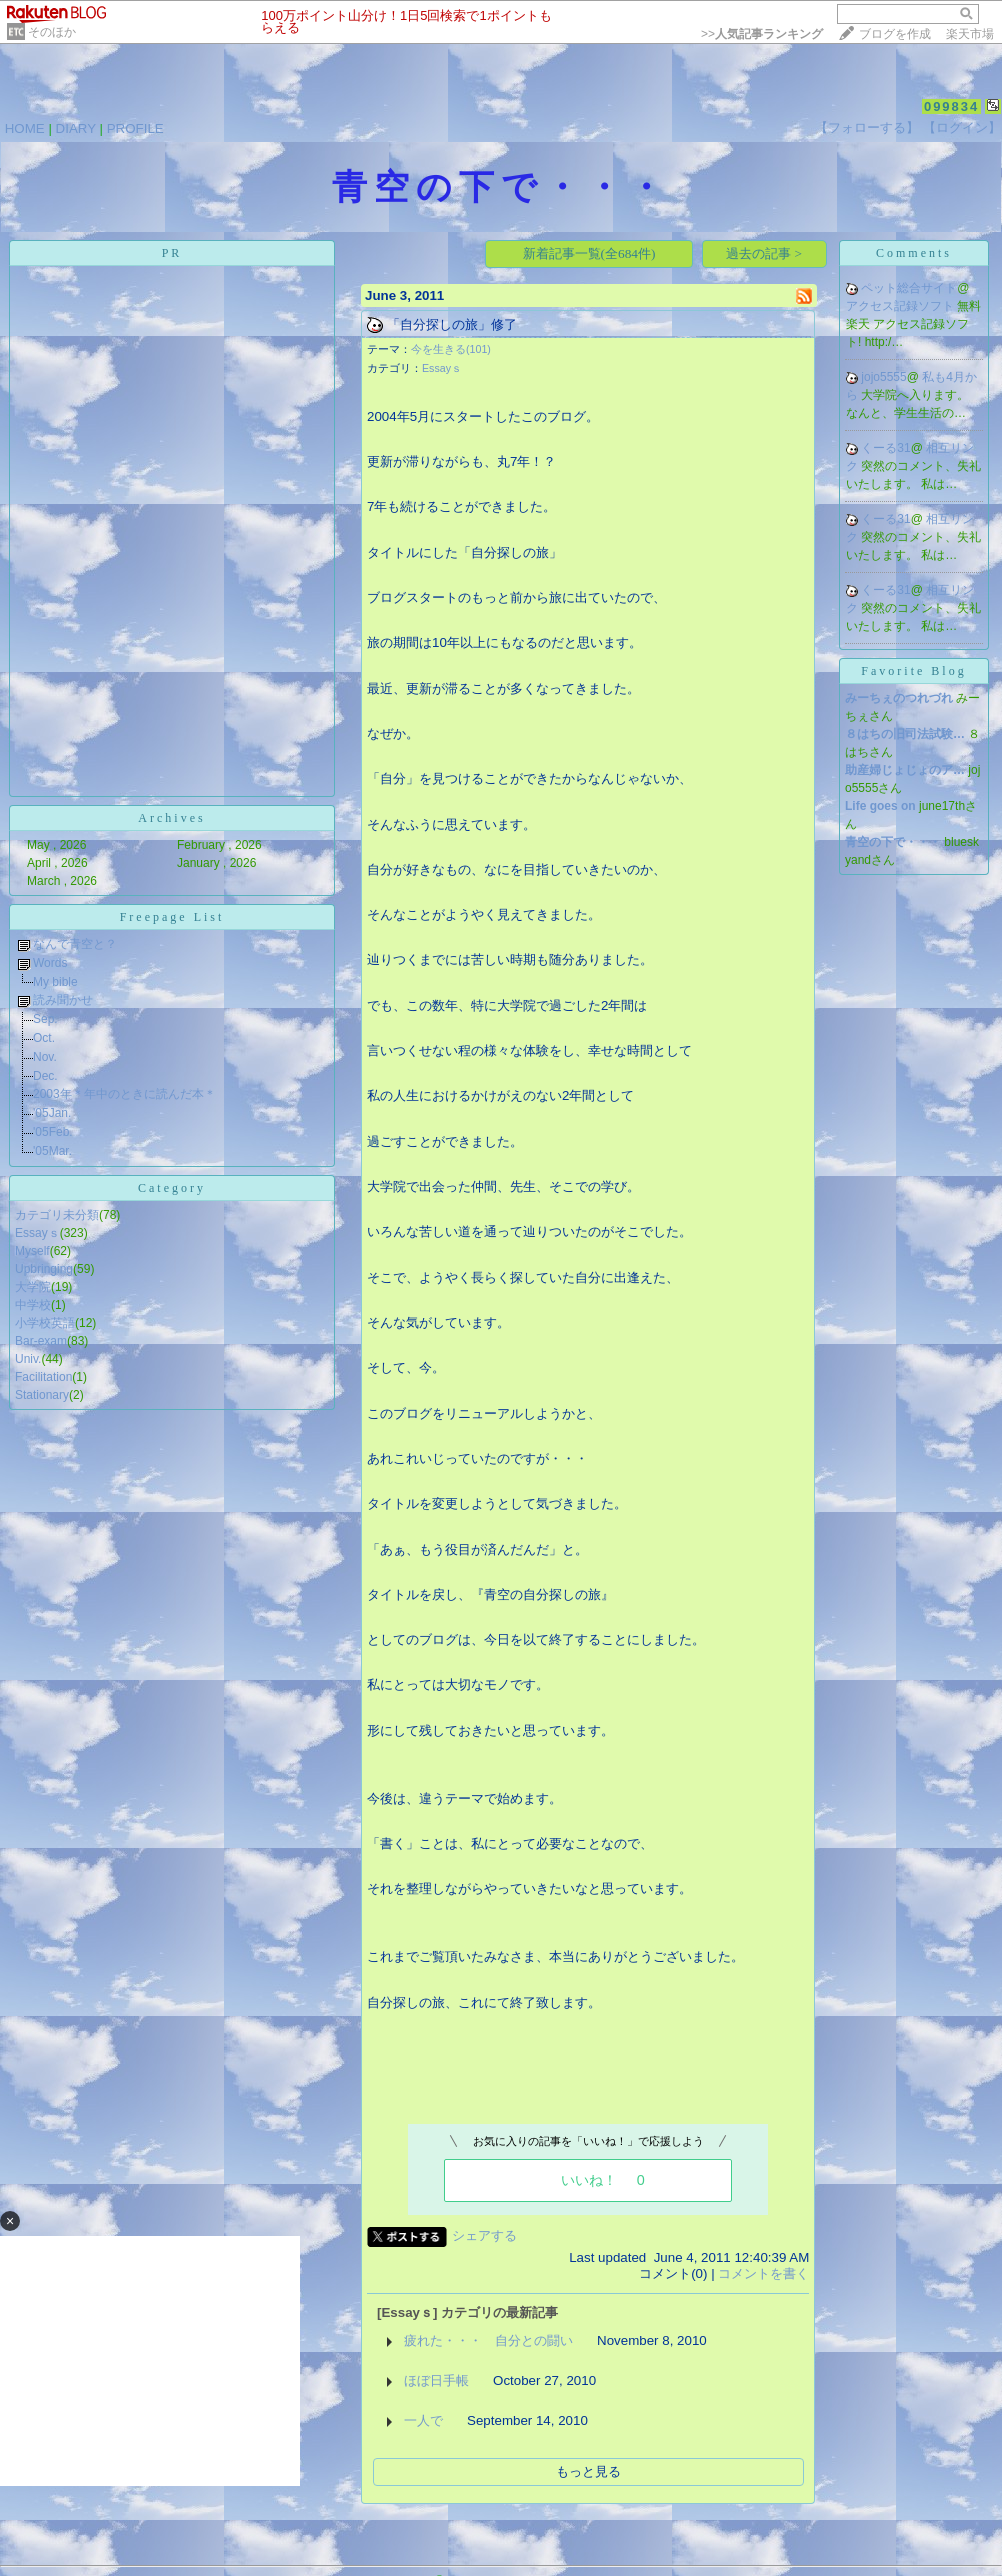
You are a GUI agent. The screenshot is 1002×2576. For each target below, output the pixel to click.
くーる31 (885, 448)
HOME (25, 128)
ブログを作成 (895, 34)
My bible (55, 982)
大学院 (33, 1287)
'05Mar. (52, 1151)
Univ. (28, 1359)
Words (50, 963)
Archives (171, 818)
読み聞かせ (63, 1000)
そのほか (52, 32)
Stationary (42, 1395)
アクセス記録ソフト (901, 306)
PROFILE (135, 128)
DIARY (76, 128)
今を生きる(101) (451, 349)
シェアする (484, 2235)
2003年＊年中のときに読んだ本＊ (124, 1094)
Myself (32, 1251)
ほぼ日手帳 (436, 2380)
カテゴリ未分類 (57, 1215)
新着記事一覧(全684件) (589, 253)
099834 (951, 106)
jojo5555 (883, 377)
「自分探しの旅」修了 (452, 324)
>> (762, 34)
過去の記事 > (764, 253)
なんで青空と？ (75, 944)
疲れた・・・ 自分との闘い (488, 2340)
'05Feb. (53, 1132)
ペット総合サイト (909, 288)
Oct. (44, 1038)
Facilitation (43, 1377)
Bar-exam (41, 1341)
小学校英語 (45, 1323)
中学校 (33, 1305)
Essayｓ (37, 1233)
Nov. (45, 1057)
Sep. (45, 1019)
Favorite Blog (913, 671)
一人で (423, 2420)
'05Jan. (52, 1113)
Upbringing (44, 1269)
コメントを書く (763, 2273)
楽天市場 (970, 34)
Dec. (45, 1076)
